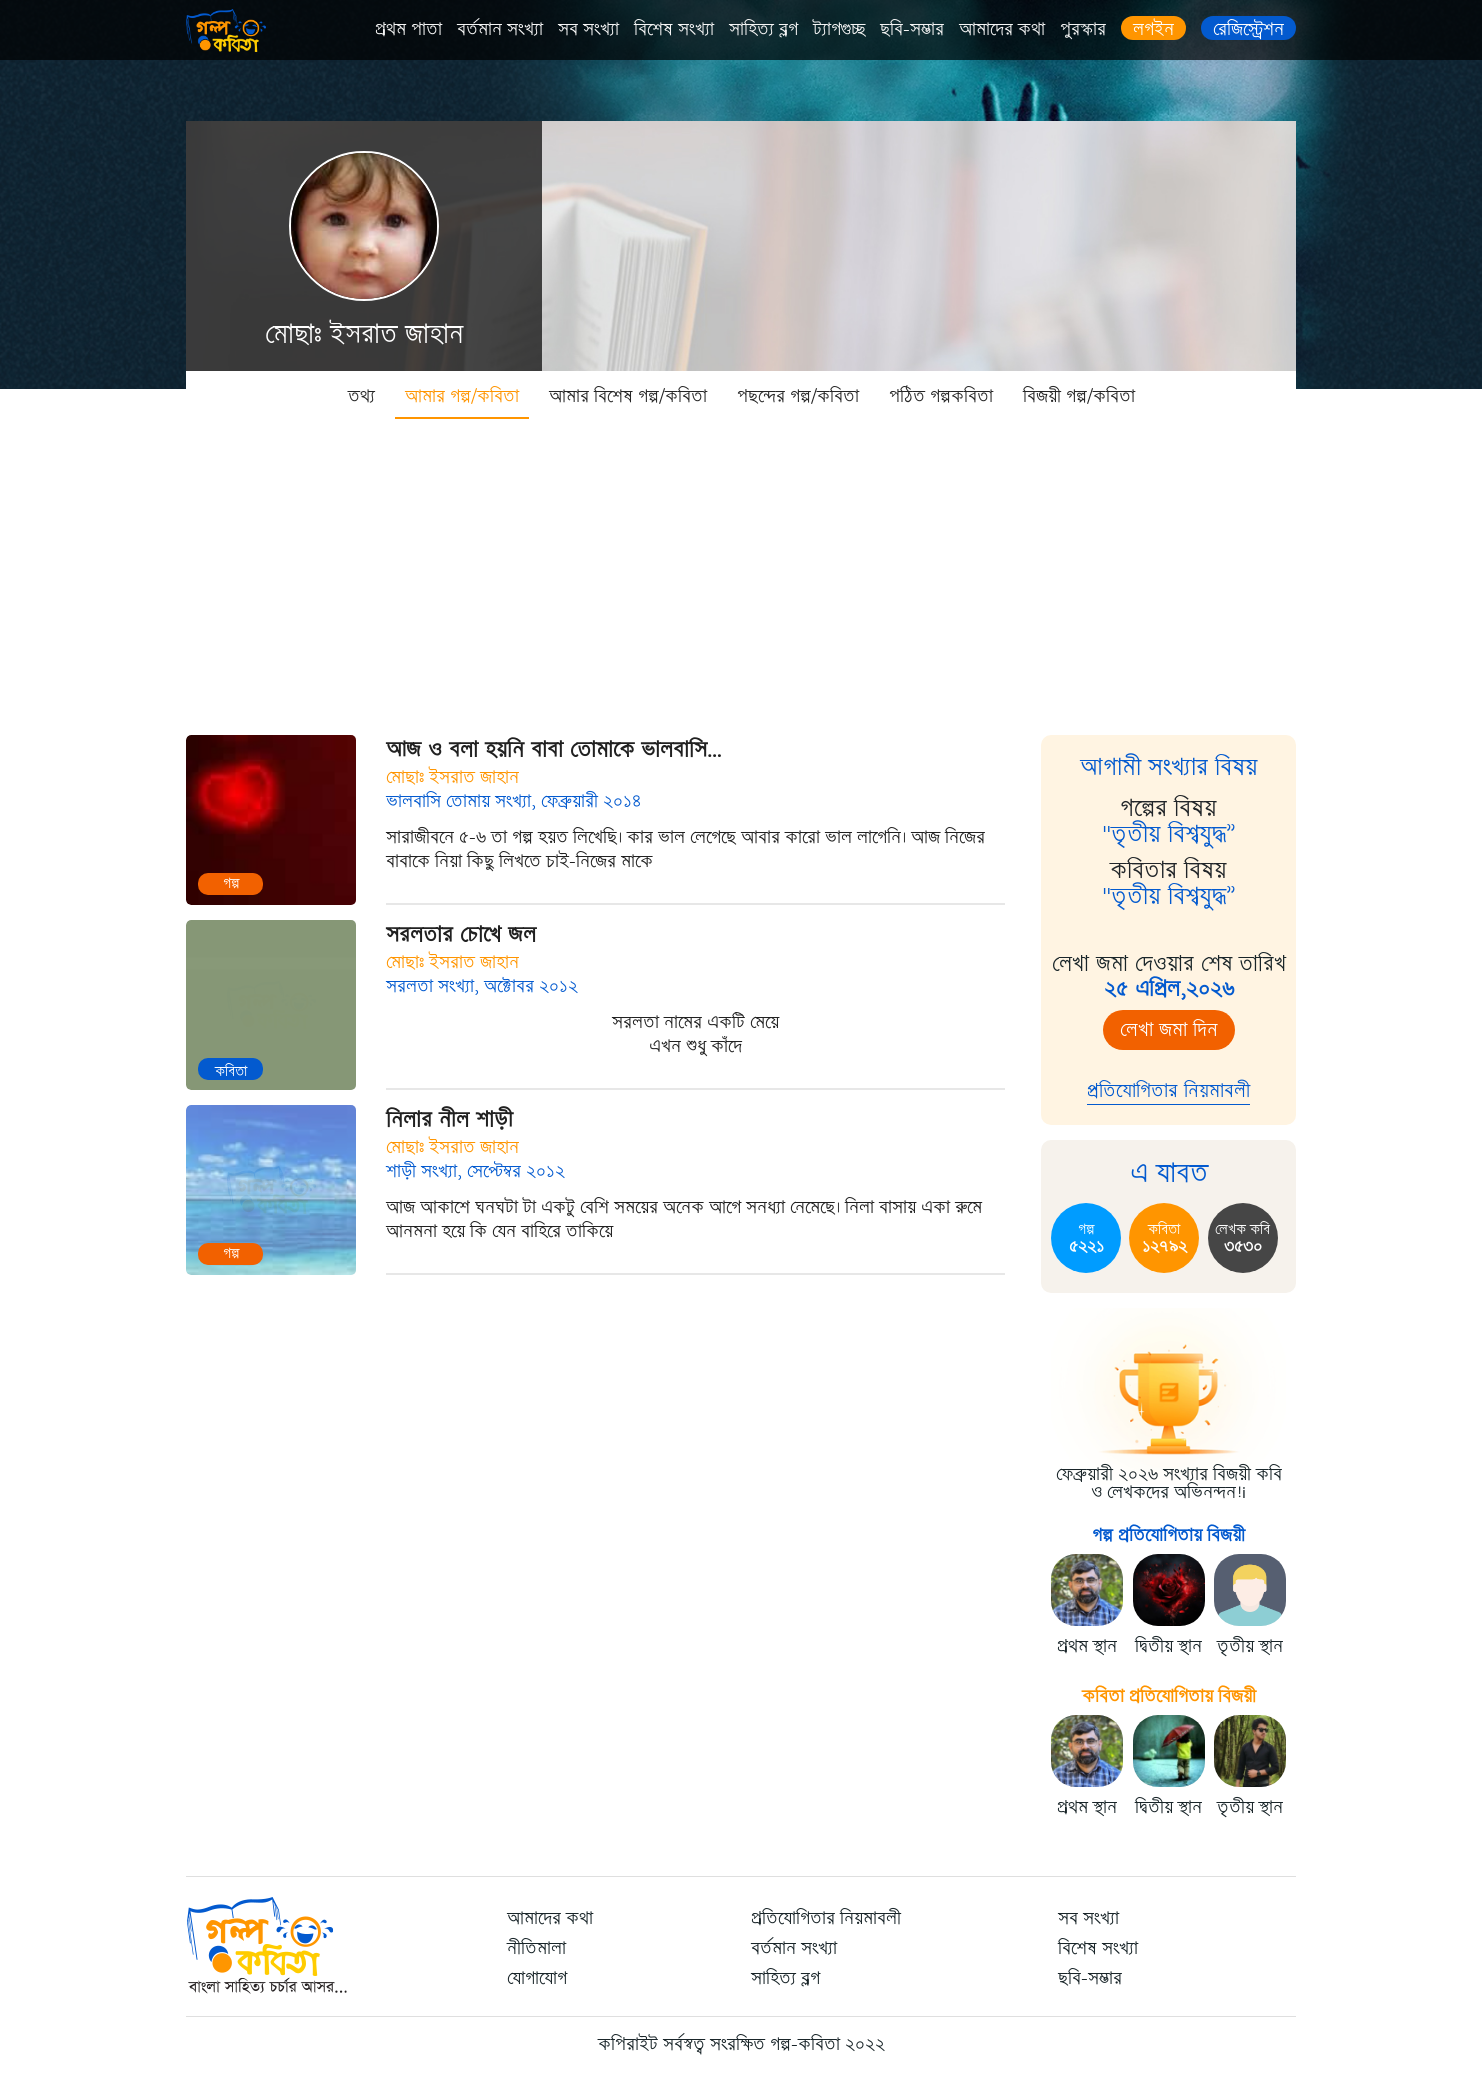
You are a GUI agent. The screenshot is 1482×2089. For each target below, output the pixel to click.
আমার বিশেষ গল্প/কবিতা (628, 396)
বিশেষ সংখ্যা (674, 29)
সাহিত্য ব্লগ (763, 29)
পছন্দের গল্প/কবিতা (798, 396)
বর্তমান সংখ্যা (500, 29)
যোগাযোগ (537, 1978)
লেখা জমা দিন (1169, 1029)
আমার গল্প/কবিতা (462, 396)
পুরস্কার (1083, 29)
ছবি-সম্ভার (912, 29)
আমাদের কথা (1002, 29)
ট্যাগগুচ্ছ (839, 29)
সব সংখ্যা (588, 29)
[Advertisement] (741, 570)
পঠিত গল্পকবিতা (941, 396)
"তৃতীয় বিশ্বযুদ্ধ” (1169, 834)
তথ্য (361, 396)
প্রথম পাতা (408, 29)
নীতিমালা (536, 1948)
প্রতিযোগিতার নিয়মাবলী (1168, 1090)
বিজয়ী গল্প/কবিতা (1079, 396)
